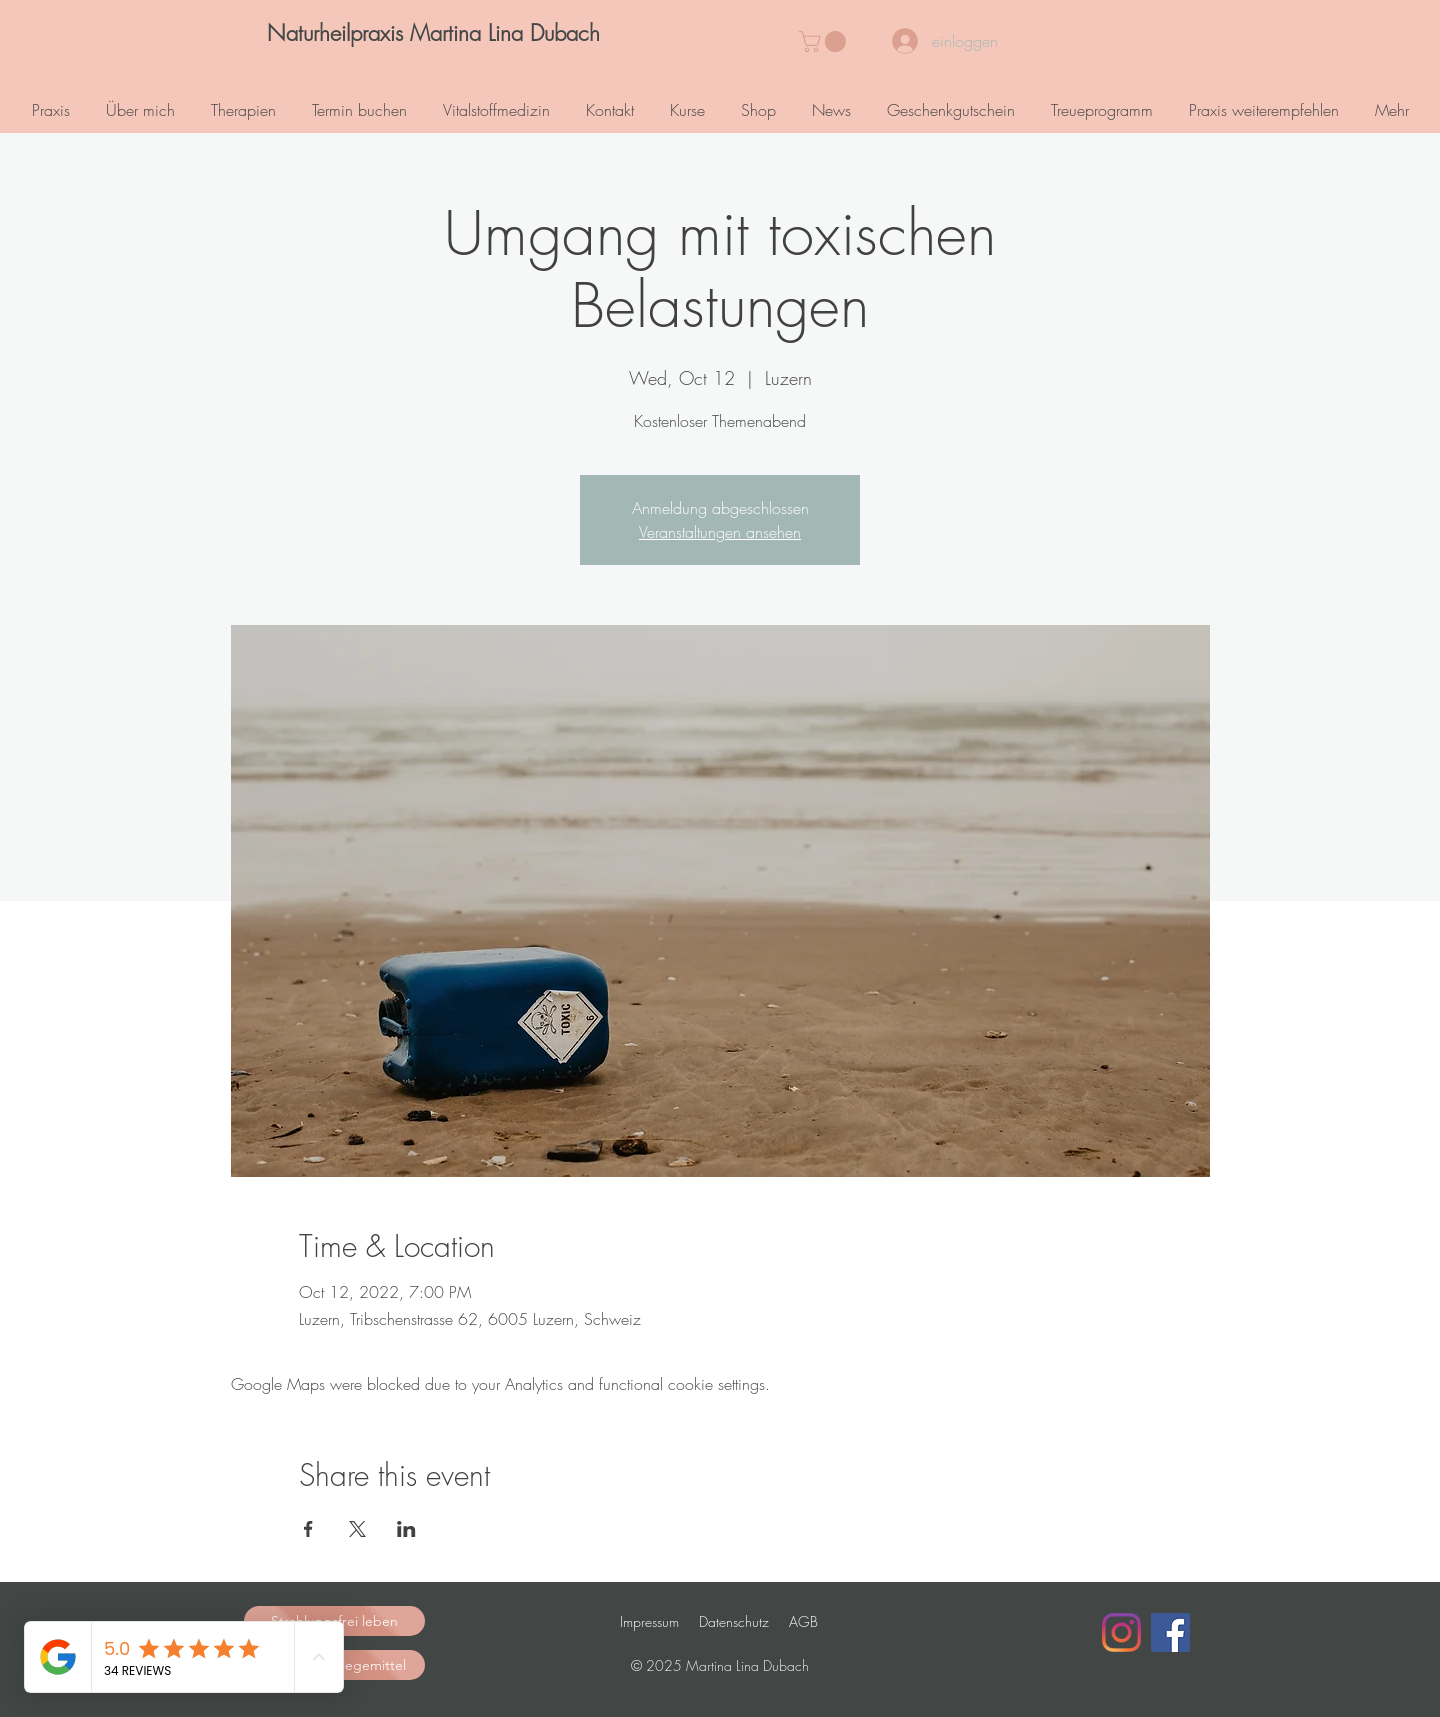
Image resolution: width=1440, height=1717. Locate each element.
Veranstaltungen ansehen (720, 532)
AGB (803, 1621)
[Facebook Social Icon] (1170, 1632)
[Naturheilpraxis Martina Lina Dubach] (433, 33)
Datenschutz (734, 1621)
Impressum (649, 1621)
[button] (825, 41)
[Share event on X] (357, 1529)
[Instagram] (1121, 1632)
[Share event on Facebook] (308, 1529)
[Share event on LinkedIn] (406, 1529)
